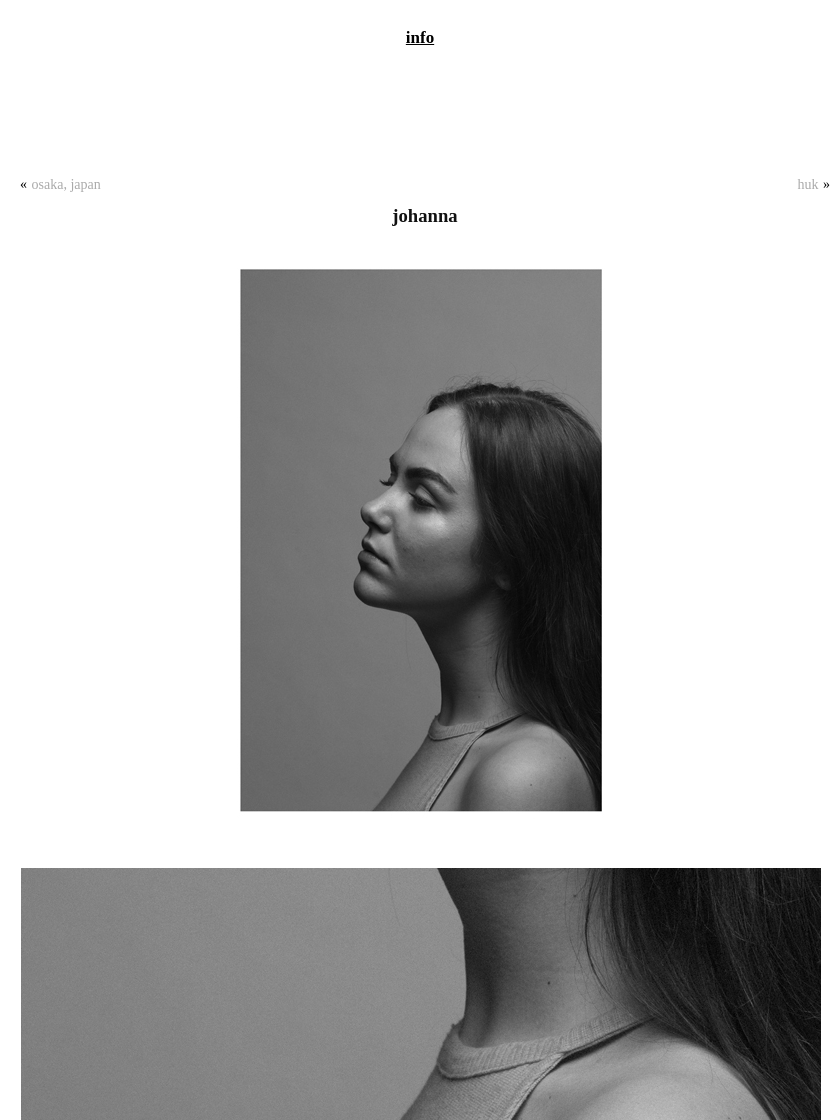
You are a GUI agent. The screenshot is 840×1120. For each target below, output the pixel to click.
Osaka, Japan (66, 184)
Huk (808, 184)
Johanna (424, 215)
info (420, 37)
